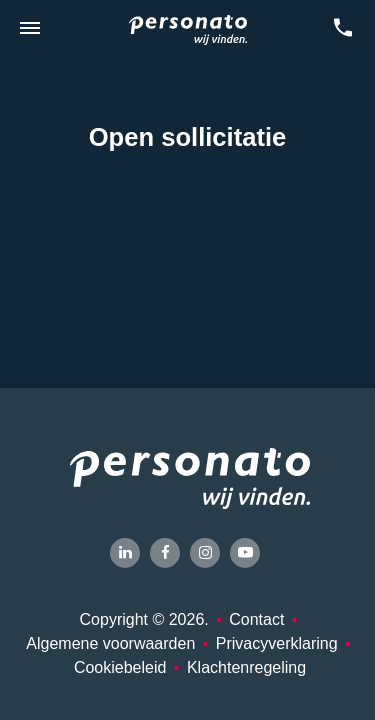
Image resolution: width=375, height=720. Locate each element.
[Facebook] (165, 553)
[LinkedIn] (125, 553)
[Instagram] (205, 553)
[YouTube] (245, 553)
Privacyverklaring (277, 643)
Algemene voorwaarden (110, 643)
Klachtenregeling (246, 667)
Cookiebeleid (120, 667)
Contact (256, 619)
